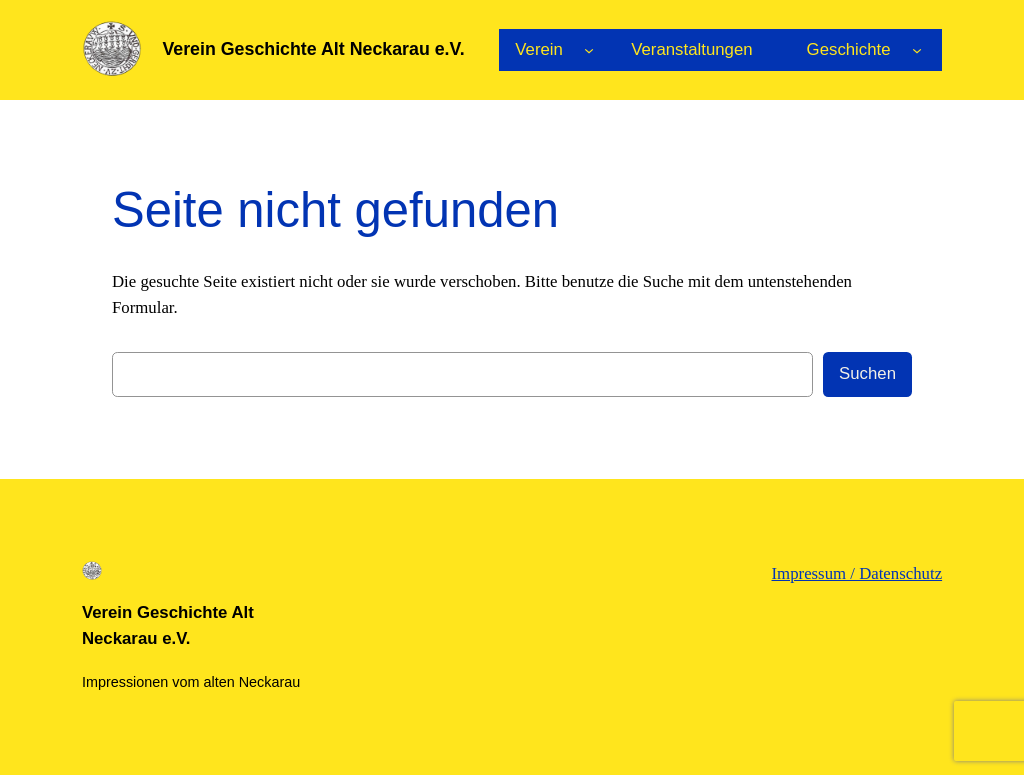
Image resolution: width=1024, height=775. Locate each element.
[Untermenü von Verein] (589, 50)
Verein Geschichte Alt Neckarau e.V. (313, 49)
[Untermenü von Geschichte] (917, 50)
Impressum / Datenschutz (857, 573)
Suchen (867, 373)
